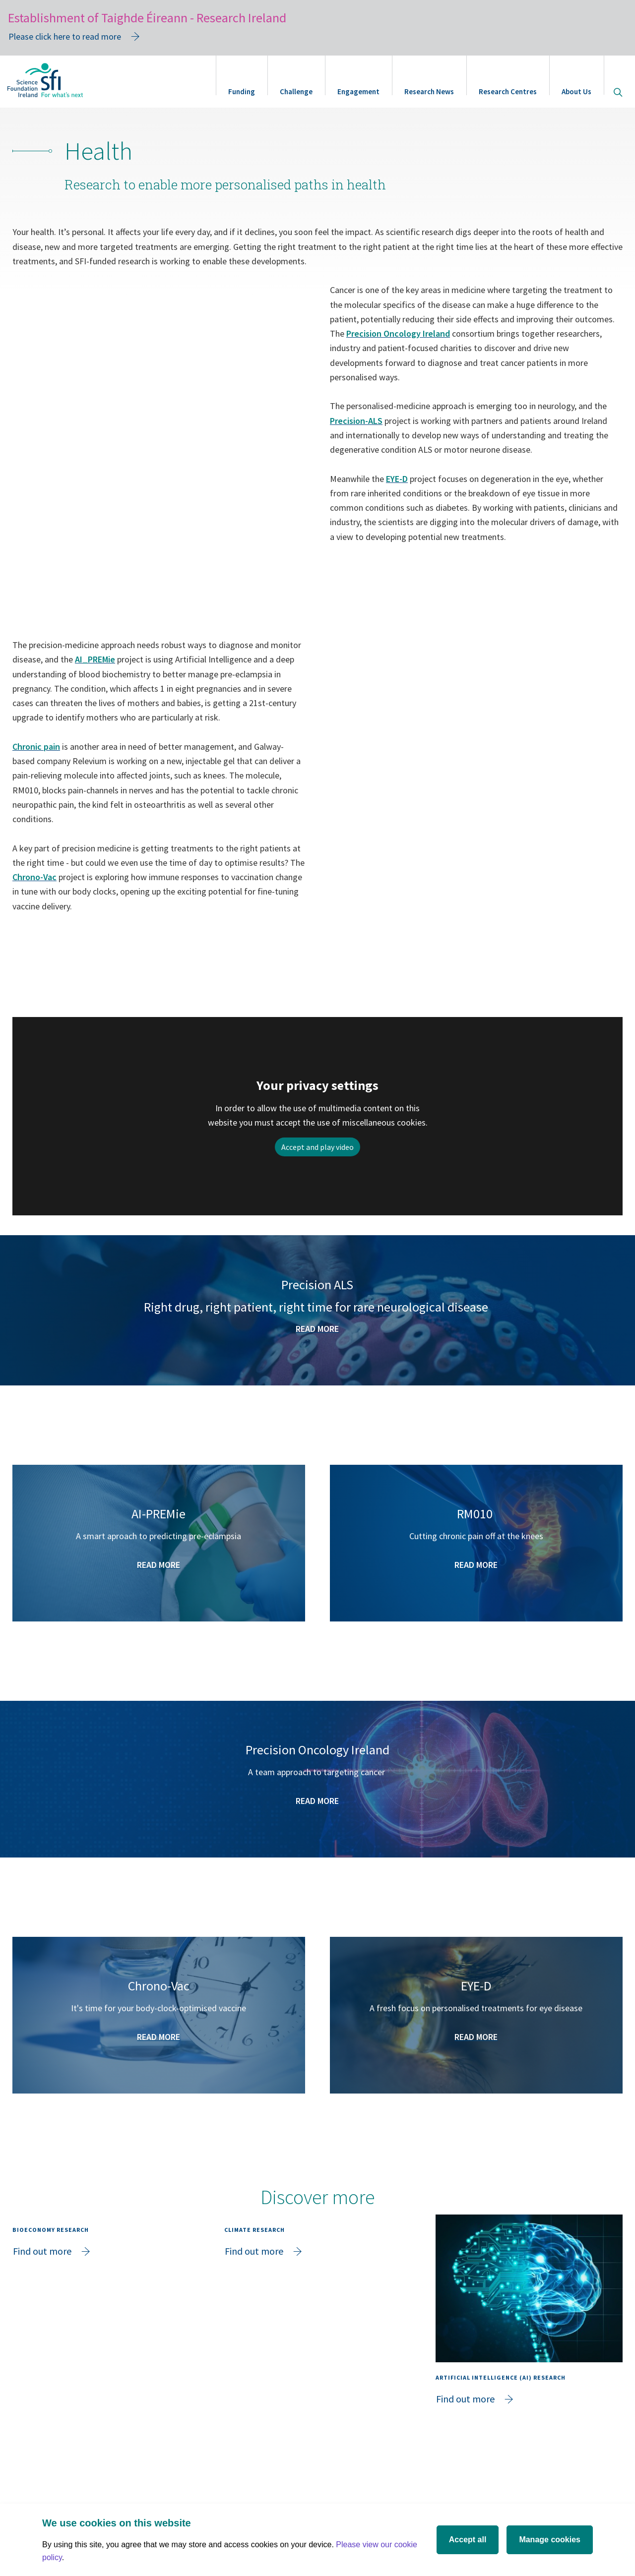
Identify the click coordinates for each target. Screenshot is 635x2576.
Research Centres (508, 91)
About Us (576, 91)
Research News (429, 91)
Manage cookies (549, 2539)
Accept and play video (317, 1147)
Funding (241, 91)
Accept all (468, 2539)
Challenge (296, 91)
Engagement (358, 91)
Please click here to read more (64, 36)
